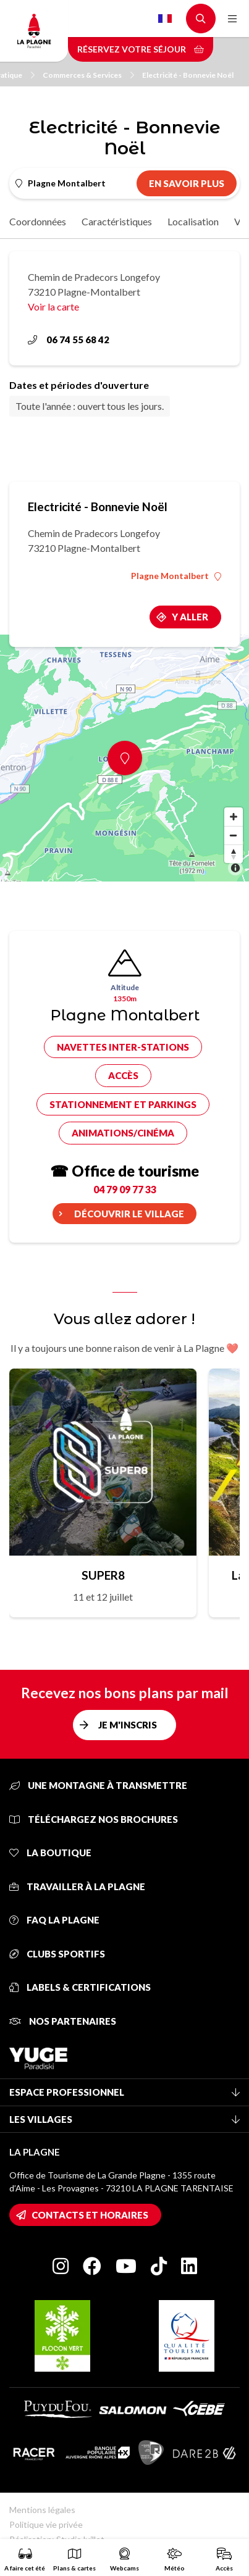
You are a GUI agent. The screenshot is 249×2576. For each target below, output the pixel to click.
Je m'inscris (127, 1724)
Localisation (193, 221)
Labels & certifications (80, 1987)
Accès (123, 1075)
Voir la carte (53, 306)
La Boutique (50, 1852)
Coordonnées (37, 221)
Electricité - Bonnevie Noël (188, 75)
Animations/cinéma (123, 1132)
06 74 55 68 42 (68, 339)
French (165, 18)
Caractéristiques (117, 221)
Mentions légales (42, 2509)
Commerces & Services (88, 75)
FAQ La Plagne (54, 1919)
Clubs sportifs (57, 1953)
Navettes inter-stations (123, 1046)
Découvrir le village (129, 1213)
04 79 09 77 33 (124, 1189)
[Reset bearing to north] (233, 853)
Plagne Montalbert (176, 576)
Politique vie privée (46, 2524)
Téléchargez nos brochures (93, 1819)
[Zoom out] (233, 835)
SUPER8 (103, 1575)
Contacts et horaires (90, 2214)
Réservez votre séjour (140, 49)
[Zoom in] (233, 816)
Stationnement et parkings (122, 1104)
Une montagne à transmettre (98, 1785)
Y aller (190, 616)
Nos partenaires (62, 2021)
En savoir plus (186, 183)
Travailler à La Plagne (77, 1886)
